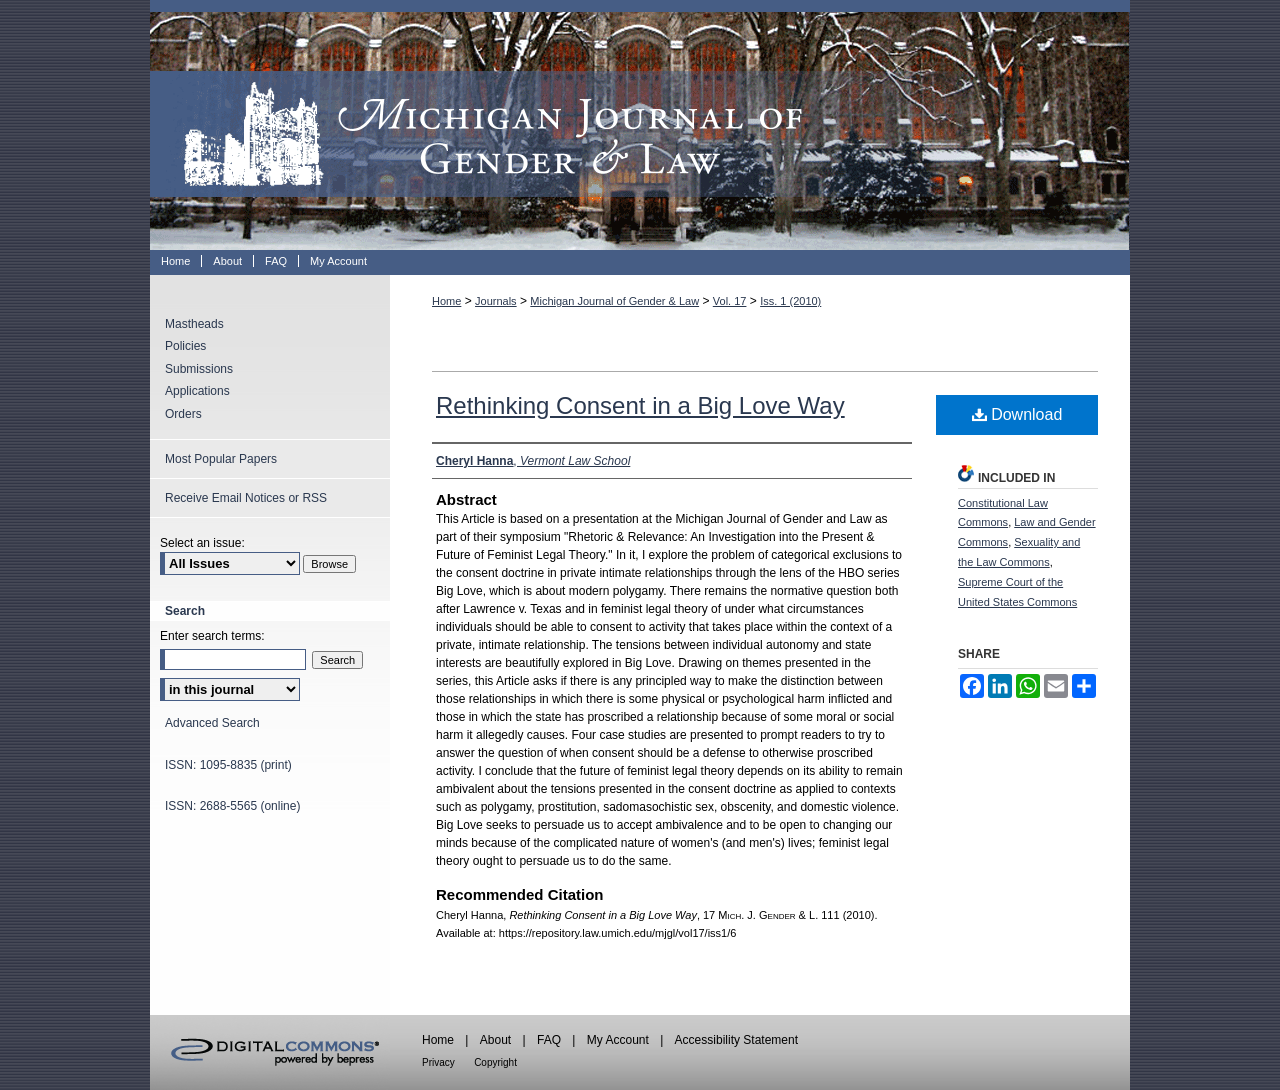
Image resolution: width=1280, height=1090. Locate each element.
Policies (185, 346)
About (495, 1040)
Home (446, 301)
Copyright (495, 1062)
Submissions (199, 369)
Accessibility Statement (736, 1040)
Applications (197, 391)
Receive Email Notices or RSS (246, 498)
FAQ (549, 1040)
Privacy (438, 1062)
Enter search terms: (212, 636)
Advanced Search (212, 723)
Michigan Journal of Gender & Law (640, 125)
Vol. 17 (730, 301)
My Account (618, 1040)
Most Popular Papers (221, 459)
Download (1017, 414)
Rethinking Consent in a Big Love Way (640, 405)
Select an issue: (202, 543)
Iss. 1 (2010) (790, 301)
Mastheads (194, 324)
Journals (496, 301)
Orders (183, 414)
